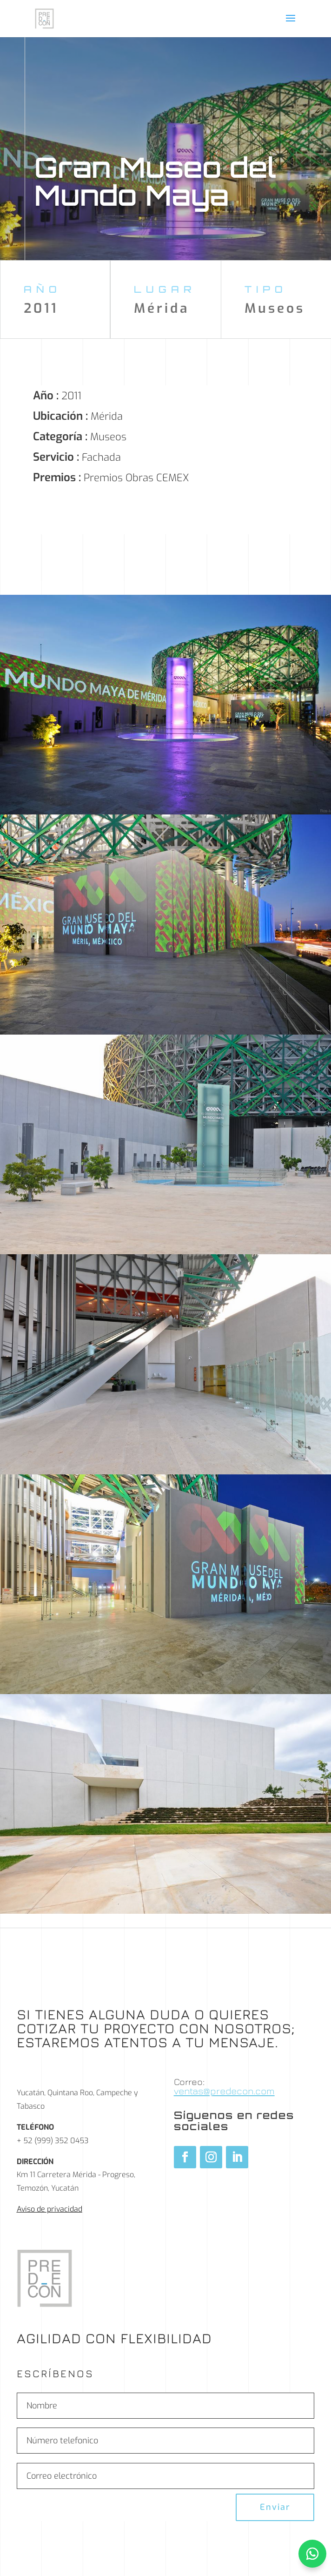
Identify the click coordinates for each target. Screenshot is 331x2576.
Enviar (275, 2507)
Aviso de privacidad (49, 2209)
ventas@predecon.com (224, 2091)
